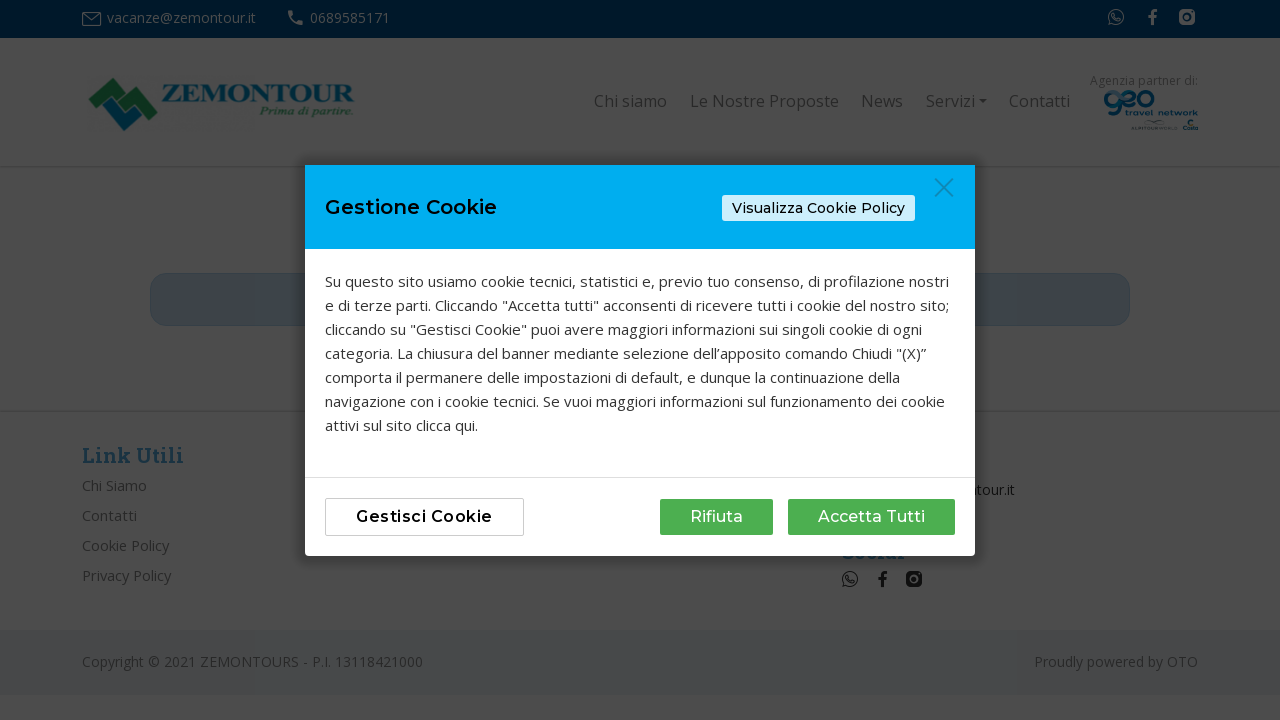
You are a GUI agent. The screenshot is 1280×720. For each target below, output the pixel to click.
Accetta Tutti (871, 516)
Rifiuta (716, 516)
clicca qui (445, 425)
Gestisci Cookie (424, 516)
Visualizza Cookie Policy (818, 208)
